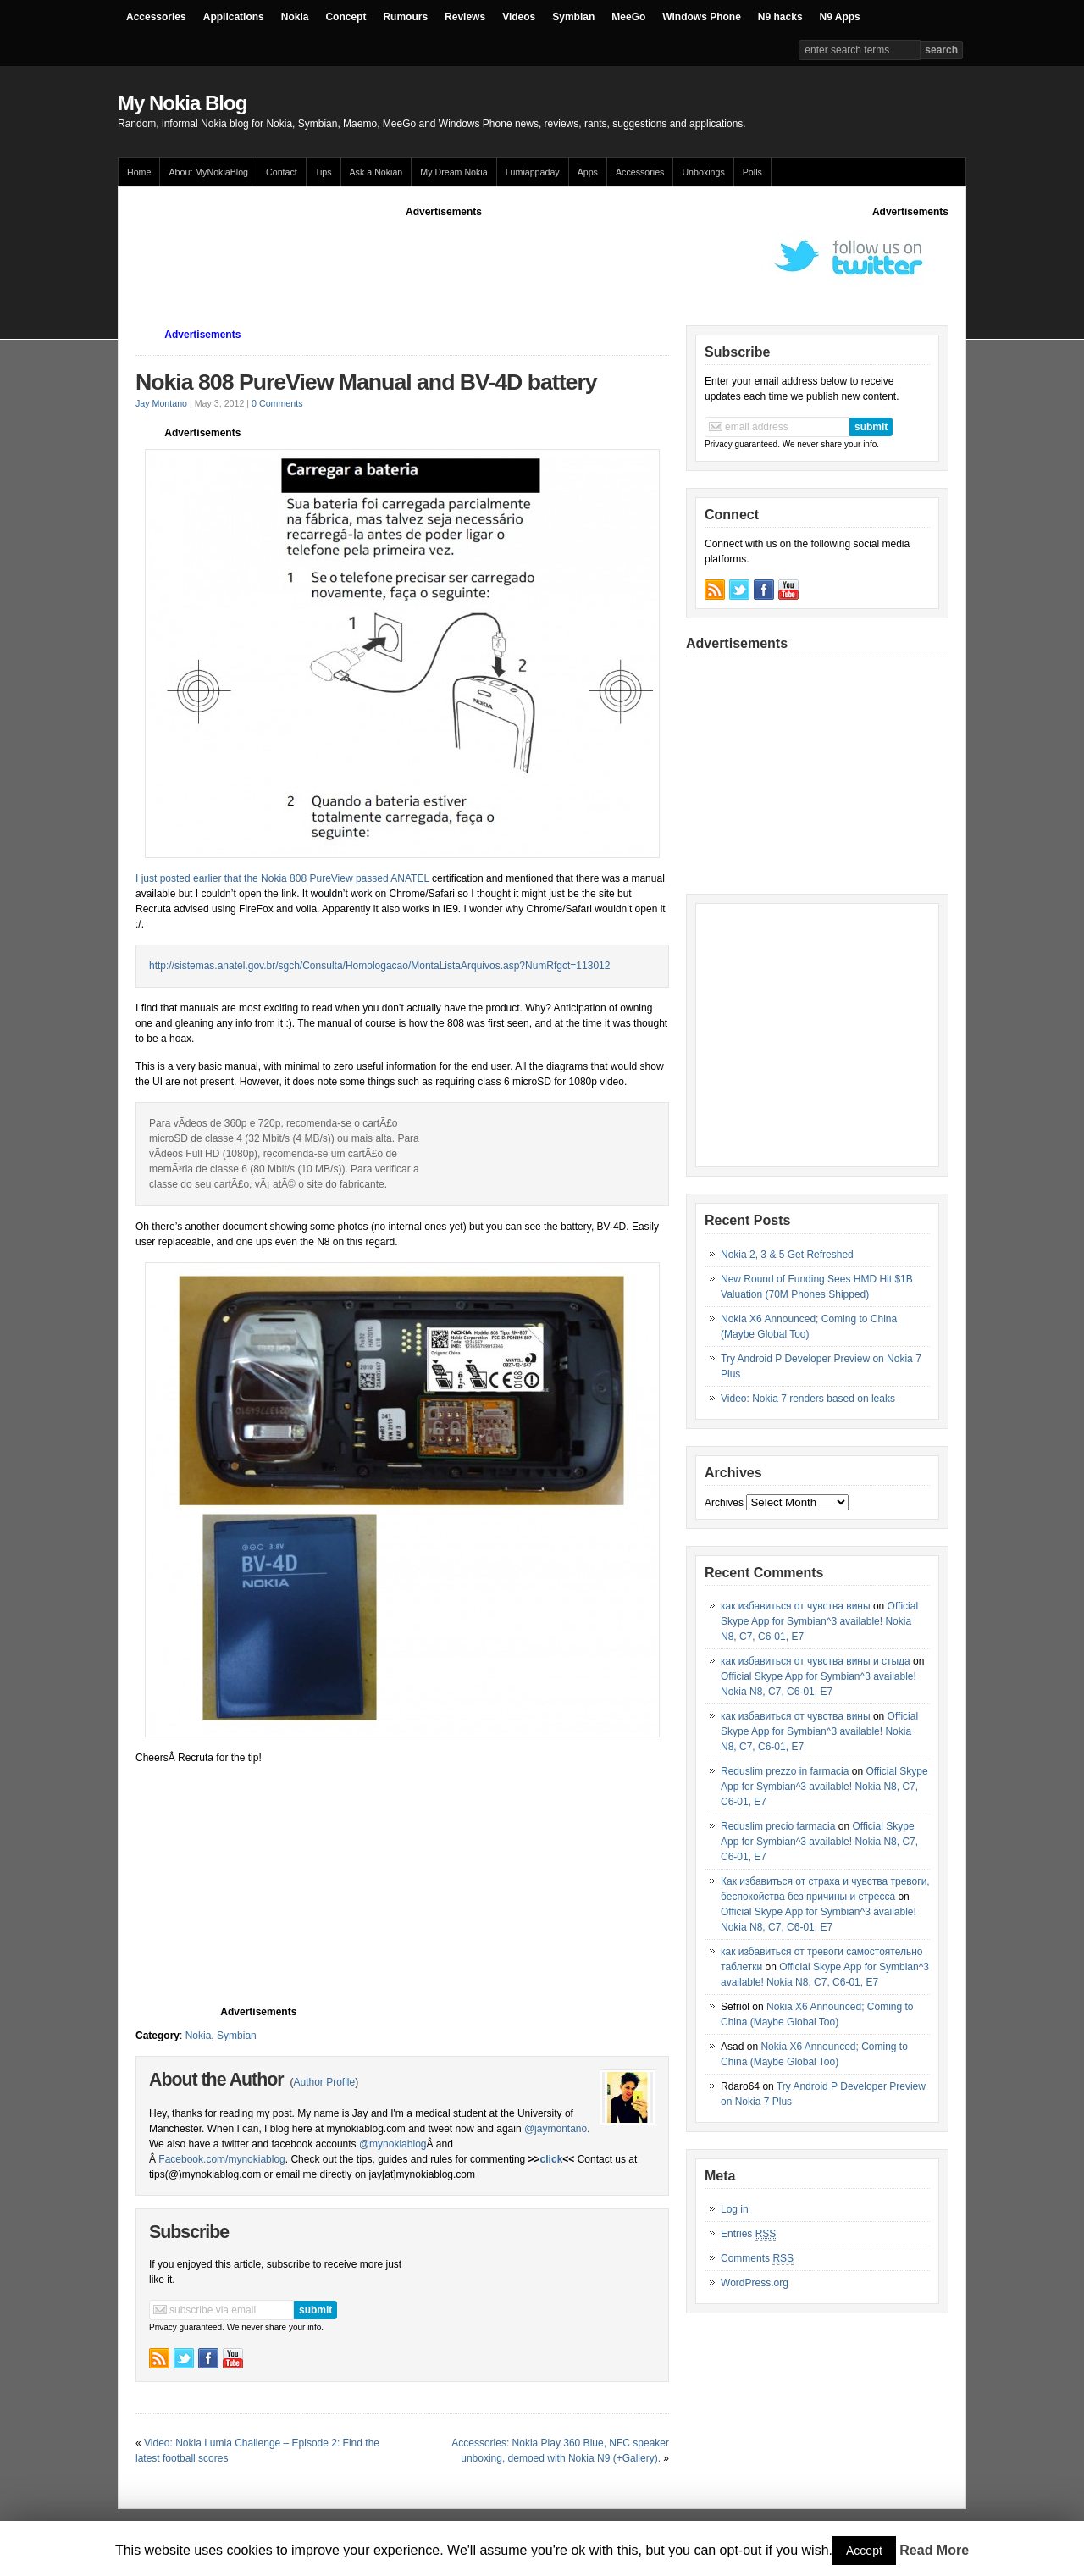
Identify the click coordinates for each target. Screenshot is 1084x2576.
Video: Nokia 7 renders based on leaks (808, 1398)
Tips (323, 172)
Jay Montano (161, 403)
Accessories (156, 17)
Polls (752, 172)
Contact (281, 172)
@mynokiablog (393, 2144)
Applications (233, 17)
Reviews (465, 17)
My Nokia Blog (182, 102)
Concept (345, 17)
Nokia (295, 17)
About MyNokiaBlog (208, 172)
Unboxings (703, 172)
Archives (724, 1503)
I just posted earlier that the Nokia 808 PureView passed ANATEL (282, 878)
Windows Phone (701, 17)
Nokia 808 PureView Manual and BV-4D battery (366, 382)
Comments (757, 2258)
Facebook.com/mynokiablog (221, 2159)
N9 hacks (780, 17)
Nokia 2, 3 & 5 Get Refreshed (787, 1254)
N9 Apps (840, 17)
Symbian (573, 17)
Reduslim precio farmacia (778, 1826)
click (551, 2159)
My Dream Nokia (453, 172)
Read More (934, 2550)
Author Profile (324, 2082)
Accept (864, 2550)
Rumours (405, 17)
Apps (588, 172)
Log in (735, 2209)
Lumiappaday (533, 172)
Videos (518, 17)
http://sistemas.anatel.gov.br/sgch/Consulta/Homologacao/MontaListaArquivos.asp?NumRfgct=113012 (379, 966)
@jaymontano (555, 2129)
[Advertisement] (444, 257)
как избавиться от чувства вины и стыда (815, 1661)
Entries (748, 2234)
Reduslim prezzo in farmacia (785, 1771)
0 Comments (277, 403)
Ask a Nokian (376, 172)
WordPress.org (754, 2283)
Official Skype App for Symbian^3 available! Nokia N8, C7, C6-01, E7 (819, 1621)
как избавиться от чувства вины (796, 1606)
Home (139, 172)
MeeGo (628, 17)
